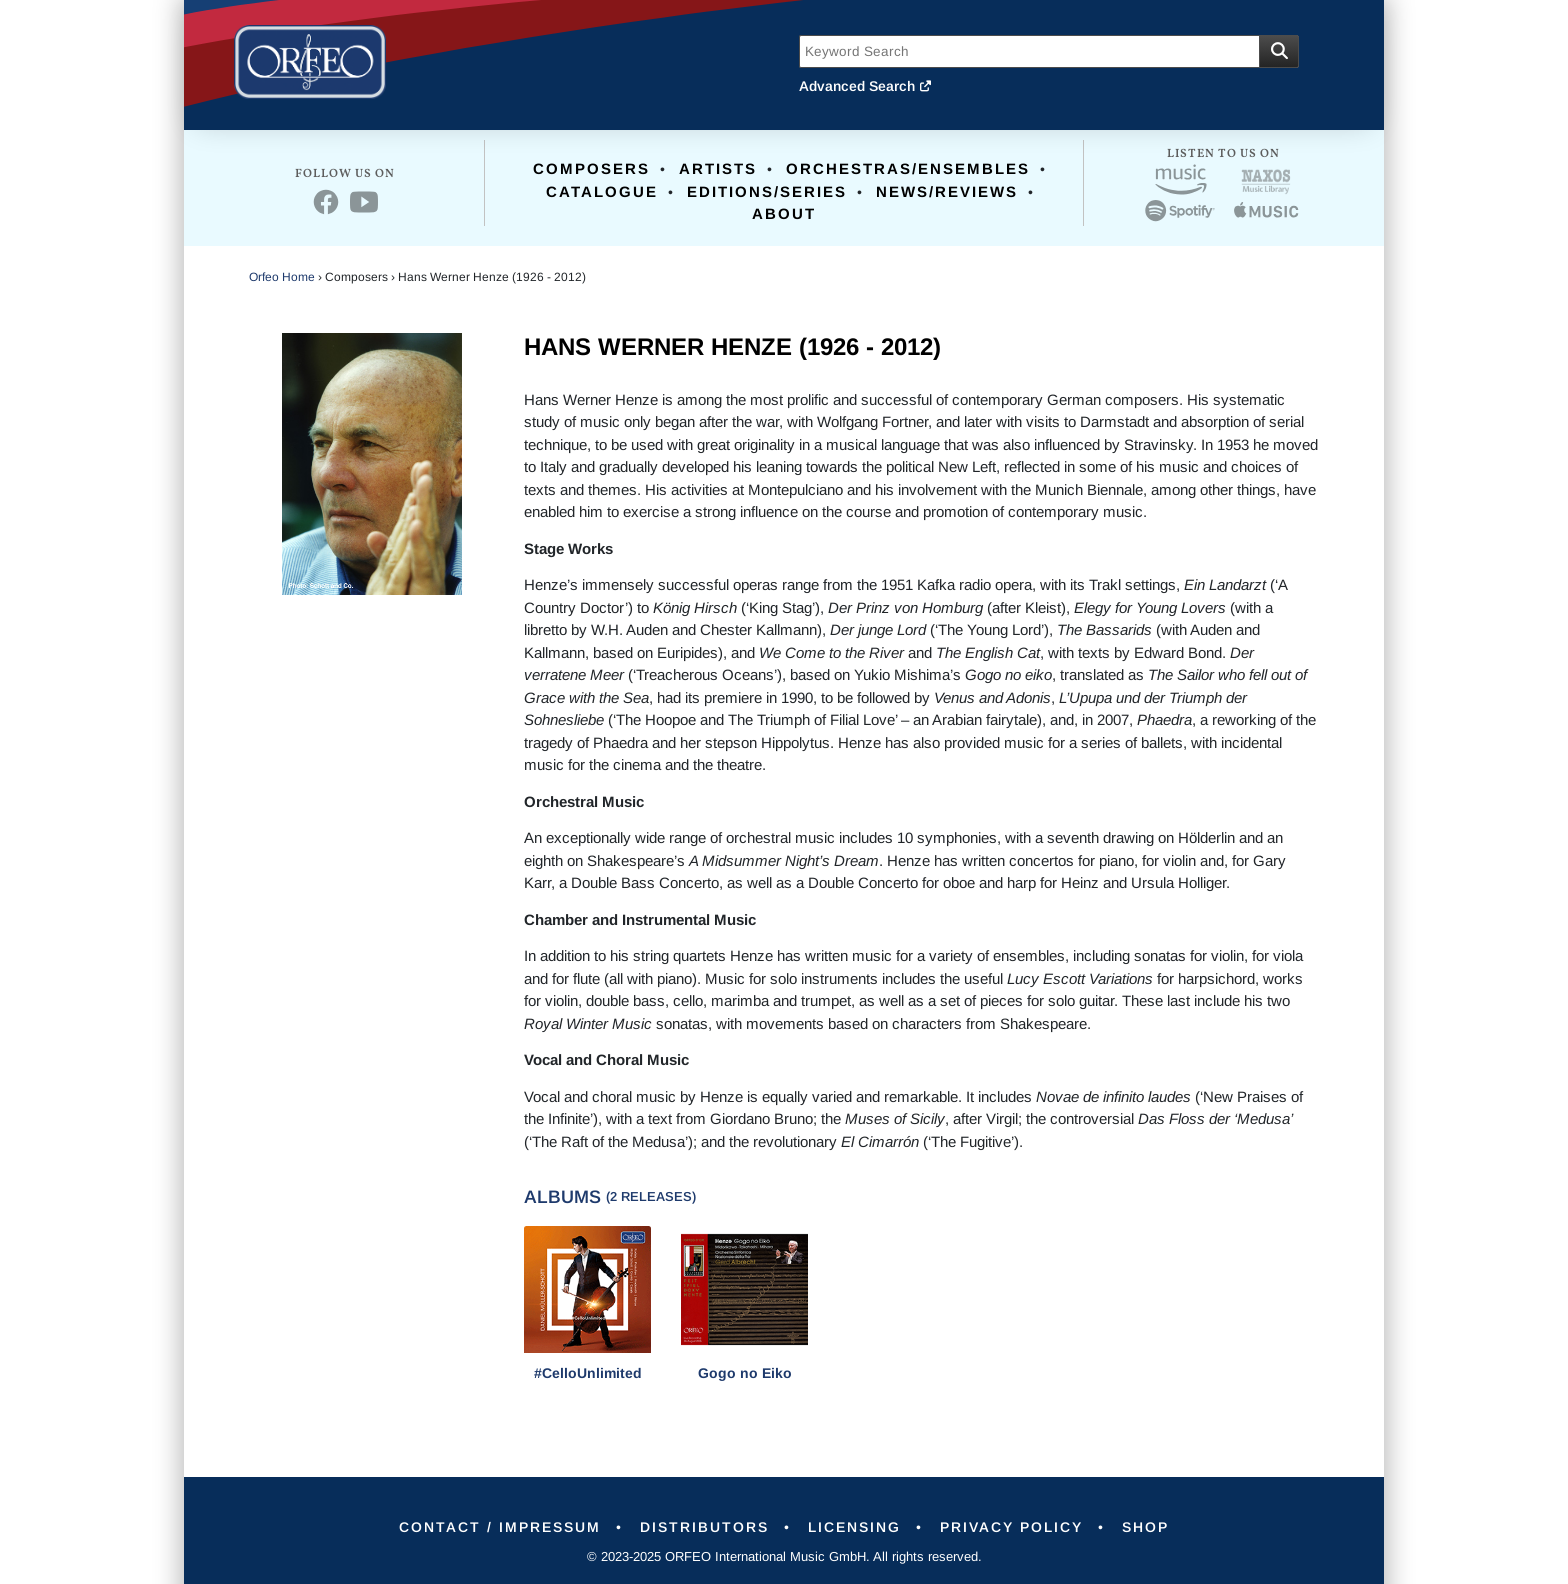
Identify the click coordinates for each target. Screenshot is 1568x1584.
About (784, 213)
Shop (1145, 1527)
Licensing (854, 1527)
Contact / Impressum (500, 1527)
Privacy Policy (1011, 1527)
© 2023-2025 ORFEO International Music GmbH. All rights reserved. (784, 1556)
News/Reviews (947, 191)
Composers (591, 168)
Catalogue (602, 191)
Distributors (704, 1527)
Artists (718, 168)
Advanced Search (866, 86)
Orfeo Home (282, 277)
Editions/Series (767, 191)
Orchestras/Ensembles (908, 168)
